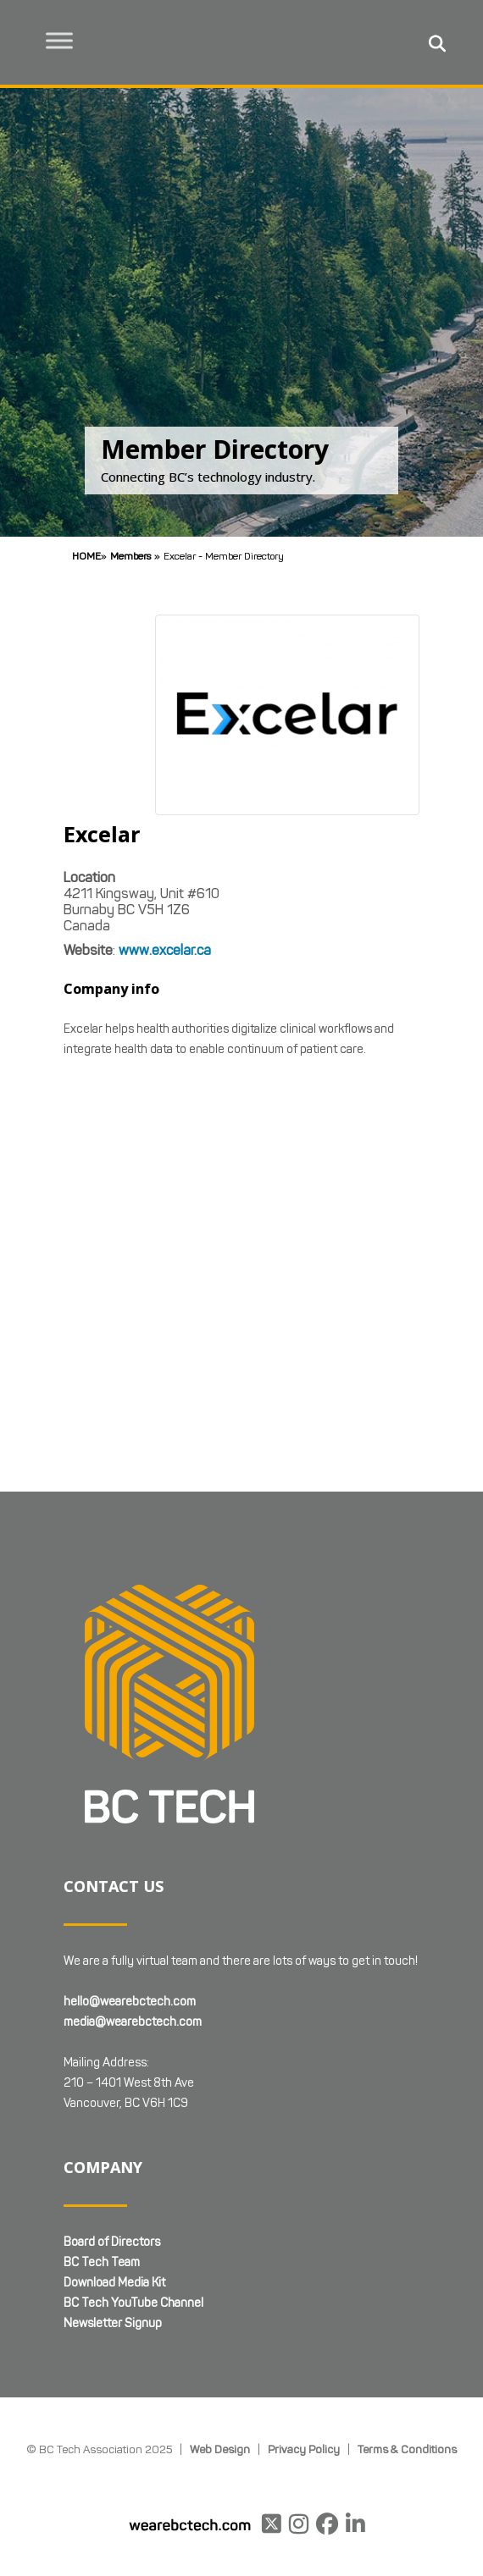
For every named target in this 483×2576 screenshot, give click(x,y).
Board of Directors (112, 2242)
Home (86, 555)
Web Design (220, 2449)
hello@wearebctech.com (130, 2001)
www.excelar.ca (165, 950)
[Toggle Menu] (60, 40)
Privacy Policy (304, 2449)
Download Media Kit (114, 2282)
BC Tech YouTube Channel (133, 2303)
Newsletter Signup (113, 2323)
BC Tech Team (102, 2262)
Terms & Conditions (407, 2449)
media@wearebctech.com (133, 2022)
